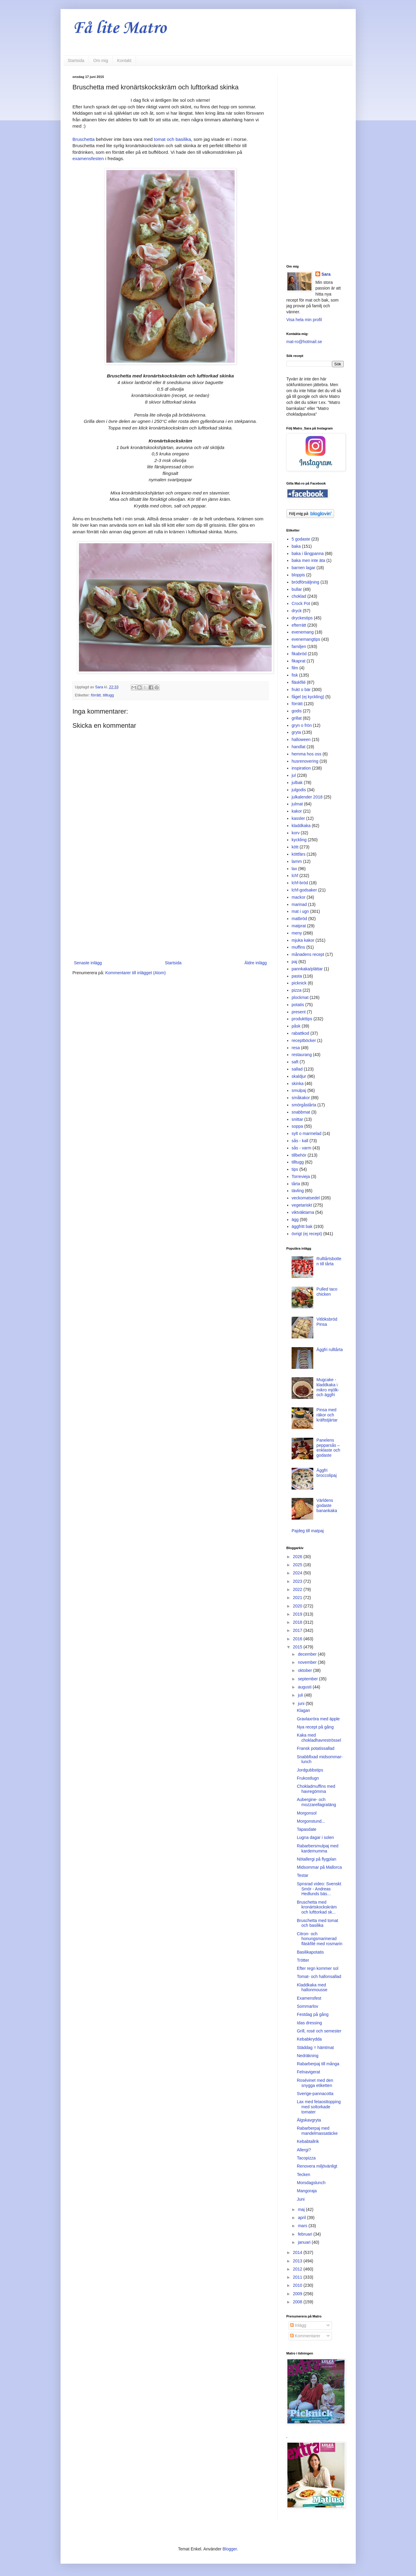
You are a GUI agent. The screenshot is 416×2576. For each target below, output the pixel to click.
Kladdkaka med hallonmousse (312, 1987)
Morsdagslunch (311, 2182)
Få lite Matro (119, 28)
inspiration (301, 768)
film (295, 667)
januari (305, 2242)
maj (302, 2209)
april (302, 2217)
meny (297, 933)
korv (295, 832)
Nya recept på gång (315, 1727)
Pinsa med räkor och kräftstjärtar (327, 1414)
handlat (298, 746)
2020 (298, 1606)
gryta (296, 732)
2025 (298, 1564)
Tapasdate (306, 1829)
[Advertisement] (170, 909)
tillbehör (299, 1155)
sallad (297, 1069)
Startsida (76, 60)
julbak (297, 782)
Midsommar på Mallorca (319, 1867)
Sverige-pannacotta (315, 2093)
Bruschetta (84, 139)
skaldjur (299, 1076)
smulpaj (299, 1090)
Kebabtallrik (308, 2141)
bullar (297, 589)
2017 (298, 1630)
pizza (297, 990)
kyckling (299, 839)
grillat (297, 718)
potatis (298, 1004)
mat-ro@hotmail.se (304, 341)
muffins (298, 947)
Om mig (100, 60)
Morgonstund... (311, 1821)
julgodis (299, 789)
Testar (302, 1875)
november (308, 1662)
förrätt (96, 695)
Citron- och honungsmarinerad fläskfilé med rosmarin (319, 1938)
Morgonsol (306, 1813)
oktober (305, 1670)
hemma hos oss (306, 754)
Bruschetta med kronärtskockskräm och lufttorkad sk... (316, 1907)
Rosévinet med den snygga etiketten (315, 2083)
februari (305, 2234)
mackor (298, 897)
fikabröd (299, 653)
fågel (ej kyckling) (308, 696)
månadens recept (308, 954)
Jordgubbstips (310, 1770)
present (299, 1011)
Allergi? (304, 2149)
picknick (299, 983)
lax (294, 868)
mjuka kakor (303, 940)
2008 (298, 2301)
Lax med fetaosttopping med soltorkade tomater (319, 2106)
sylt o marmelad (306, 1133)
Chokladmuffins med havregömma (316, 1789)
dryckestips (302, 617)
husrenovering (305, 761)
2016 (298, 1638)
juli (301, 1695)
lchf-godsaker (304, 890)
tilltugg (108, 695)
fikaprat (298, 661)
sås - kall (300, 1140)
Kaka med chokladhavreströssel (319, 1738)
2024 (298, 1572)
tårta (296, 1183)
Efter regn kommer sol (317, 1968)
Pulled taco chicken (327, 1292)
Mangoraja (307, 2190)
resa (296, 1047)
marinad (299, 904)
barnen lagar (303, 567)
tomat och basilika (172, 139)
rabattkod (300, 1033)
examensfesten (88, 158)
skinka (298, 1083)
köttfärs (298, 854)
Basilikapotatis (310, 1952)
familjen (299, 646)
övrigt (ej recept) (307, 1233)
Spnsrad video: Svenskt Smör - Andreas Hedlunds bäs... (319, 1888)
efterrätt (299, 625)
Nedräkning (307, 2055)
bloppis (298, 574)
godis (297, 710)
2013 (298, 2260)
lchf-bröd (300, 882)
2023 (298, 1581)
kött (295, 847)
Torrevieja (301, 1176)
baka (296, 546)
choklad (299, 596)
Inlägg (298, 2325)
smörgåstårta (304, 1104)
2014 (298, 2252)
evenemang (303, 632)
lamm (297, 861)
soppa (297, 1126)
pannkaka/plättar (307, 968)
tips (295, 1169)
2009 (298, 2293)
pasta (297, 976)
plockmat (300, 997)
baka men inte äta (308, 560)
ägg (295, 1219)
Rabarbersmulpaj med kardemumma (317, 1848)
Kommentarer (305, 2335)
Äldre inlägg (256, 962)
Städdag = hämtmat (315, 2047)
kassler (298, 818)
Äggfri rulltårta (330, 1349)
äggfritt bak (302, 1226)
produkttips (302, 1018)
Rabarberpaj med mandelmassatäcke (317, 2131)
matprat (299, 925)
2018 (298, 1622)
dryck (297, 610)
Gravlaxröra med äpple (318, 1718)
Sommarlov (307, 2006)
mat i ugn (300, 911)
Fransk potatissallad (315, 1748)
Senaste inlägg (88, 962)
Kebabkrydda (309, 2039)
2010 (298, 2285)
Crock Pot (301, 603)
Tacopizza (306, 2158)
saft (295, 1061)
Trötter (303, 1960)
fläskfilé (299, 682)
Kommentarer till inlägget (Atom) (135, 972)
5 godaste (301, 539)
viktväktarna (303, 1212)
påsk (296, 1026)
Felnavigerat (308, 2071)
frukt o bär (301, 689)
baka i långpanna (308, 553)
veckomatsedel (306, 1197)
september (308, 1678)
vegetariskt (302, 1205)
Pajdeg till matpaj (308, 1530)
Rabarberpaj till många (318, 2063)
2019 (298, 1614)
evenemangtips (306, 639)
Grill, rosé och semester (319, 2031)
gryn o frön (302, 725)
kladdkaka (301, 825)
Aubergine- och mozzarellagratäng (316, 1802)
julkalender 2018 (307, 797)
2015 (298, 1646)
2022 (298, 1589)
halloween (301, 739)
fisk (295, 675)
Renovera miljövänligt (317, 2166)
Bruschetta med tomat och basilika (317, 1923)
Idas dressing (309, 2022)
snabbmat (301, 1112)
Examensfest (309, 1998)
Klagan (303, 1710)
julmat (297, 803)
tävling (298, 1190)
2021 (298, 1597)
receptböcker (304, 1040)
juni (302, 1703)
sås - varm (301, 1147)
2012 (298, 2269)
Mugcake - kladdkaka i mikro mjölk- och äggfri (328, 1387)
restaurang (302, 1054)
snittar (297, 1119)
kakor (297, 811)
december (308, 1654)
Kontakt (124, 60)
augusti (305, 1687)
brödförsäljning (305, 582)
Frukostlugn (308, 1778)
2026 (298, 1556)
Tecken (303, 2174)
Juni (301, 2199)
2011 (298, 2277)
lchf (295, 875)
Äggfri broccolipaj (327, 1473)
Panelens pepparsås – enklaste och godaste (328, 1448)
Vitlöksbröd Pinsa (327, 1322)
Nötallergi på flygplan (316, 1859)
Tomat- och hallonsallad (319, 1976)
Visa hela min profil (304, 319)
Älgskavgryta (309, 2120)
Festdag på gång (312, 2014)
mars (303, 2225)
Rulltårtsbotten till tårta (329, 1261)
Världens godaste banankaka (327, 1505)
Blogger (230, 2549)
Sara (325, 274)
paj (294, 961)
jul (294, 775)
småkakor (301, 1097)
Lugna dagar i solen (315, 1837)
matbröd (299, 918)
